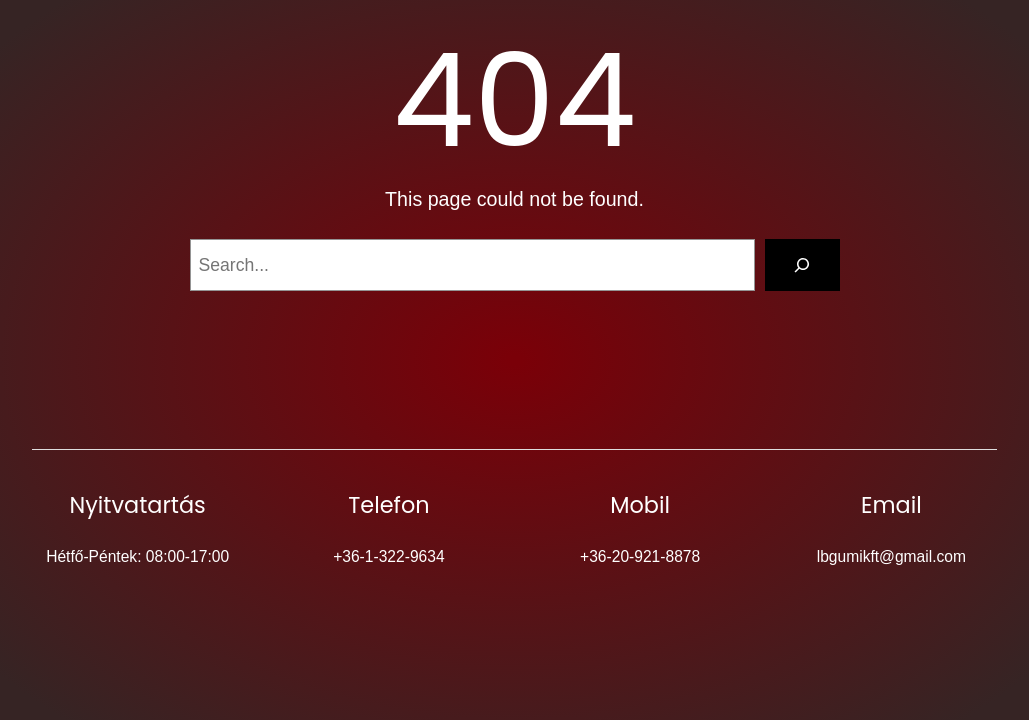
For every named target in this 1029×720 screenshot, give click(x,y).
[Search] (802, 264)
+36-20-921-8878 (640, 556)
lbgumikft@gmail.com (891, 556)
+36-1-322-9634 (388, 556)
